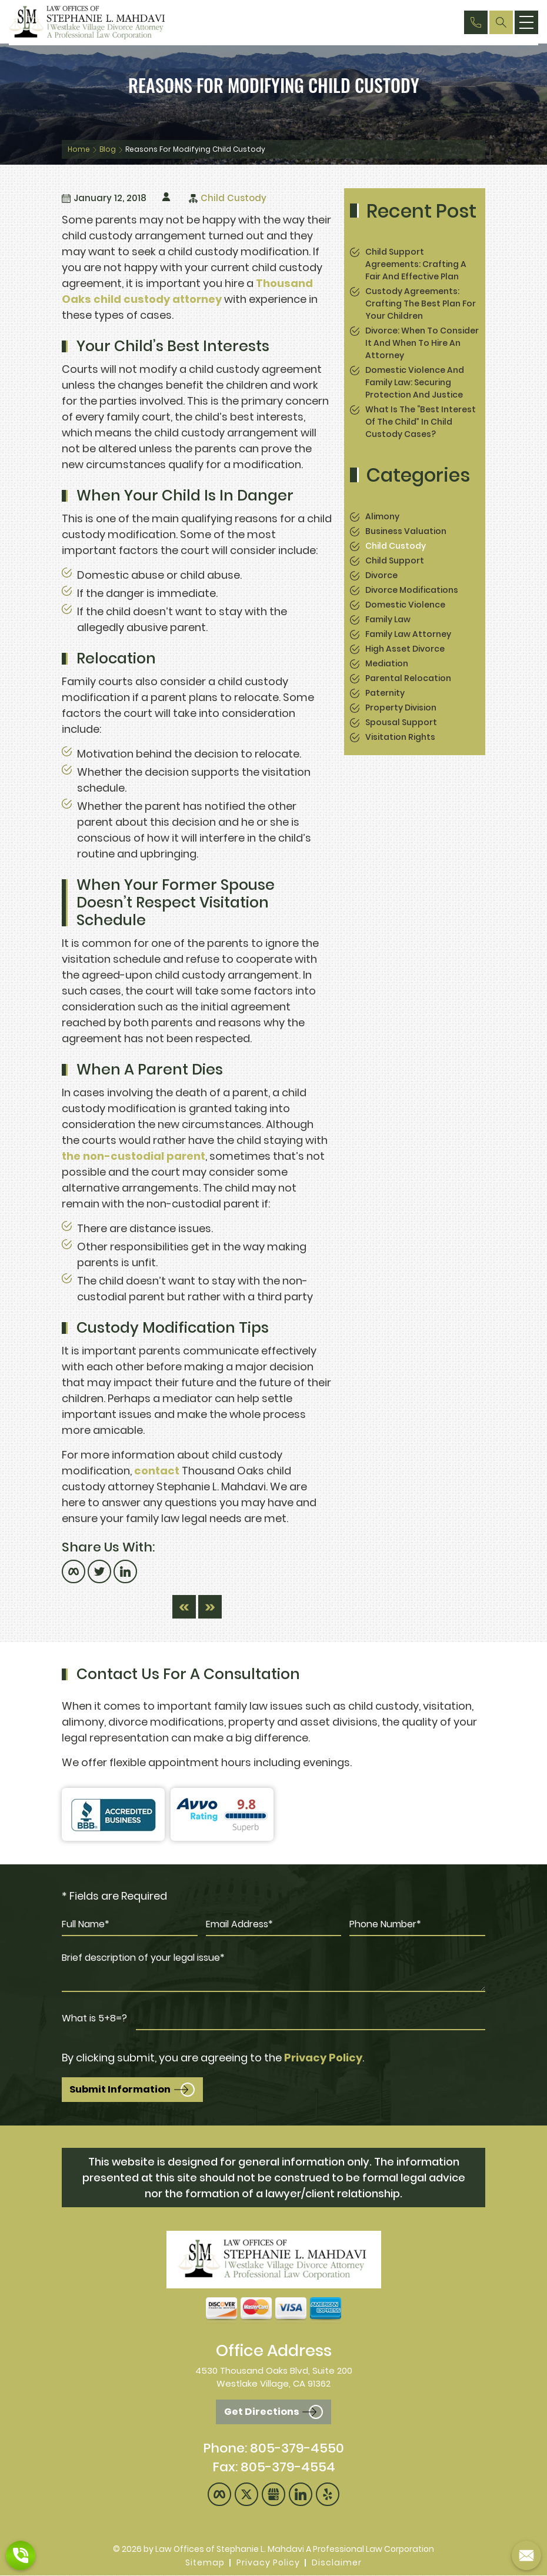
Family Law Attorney (408, 634)
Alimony (382, 516)
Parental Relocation (408, 678)
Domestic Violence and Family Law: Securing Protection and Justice (414, 382)
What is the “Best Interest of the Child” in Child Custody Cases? (420, 421)
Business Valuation (405, 531)
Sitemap (205, 2563)
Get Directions (262, 2412)
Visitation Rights (400, 737)
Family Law (388, 619)
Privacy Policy (323, 2057)
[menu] (526, 22)
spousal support (401, 722)
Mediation (386, 663)
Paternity (385, 693)
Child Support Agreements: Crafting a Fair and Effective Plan (415, 264)
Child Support (394, 560)
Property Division (400, 707)
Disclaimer (337, 2563)
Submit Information (123, 2090)
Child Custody (233, 198)
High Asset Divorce (405, 649)
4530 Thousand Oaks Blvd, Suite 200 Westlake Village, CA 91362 (273, 2378)
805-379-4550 (297, 2449)
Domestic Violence (405, 604)
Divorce (381, 575)
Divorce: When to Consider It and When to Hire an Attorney (422, 343)
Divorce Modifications (411, 590)
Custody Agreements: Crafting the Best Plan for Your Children (420, 303)
